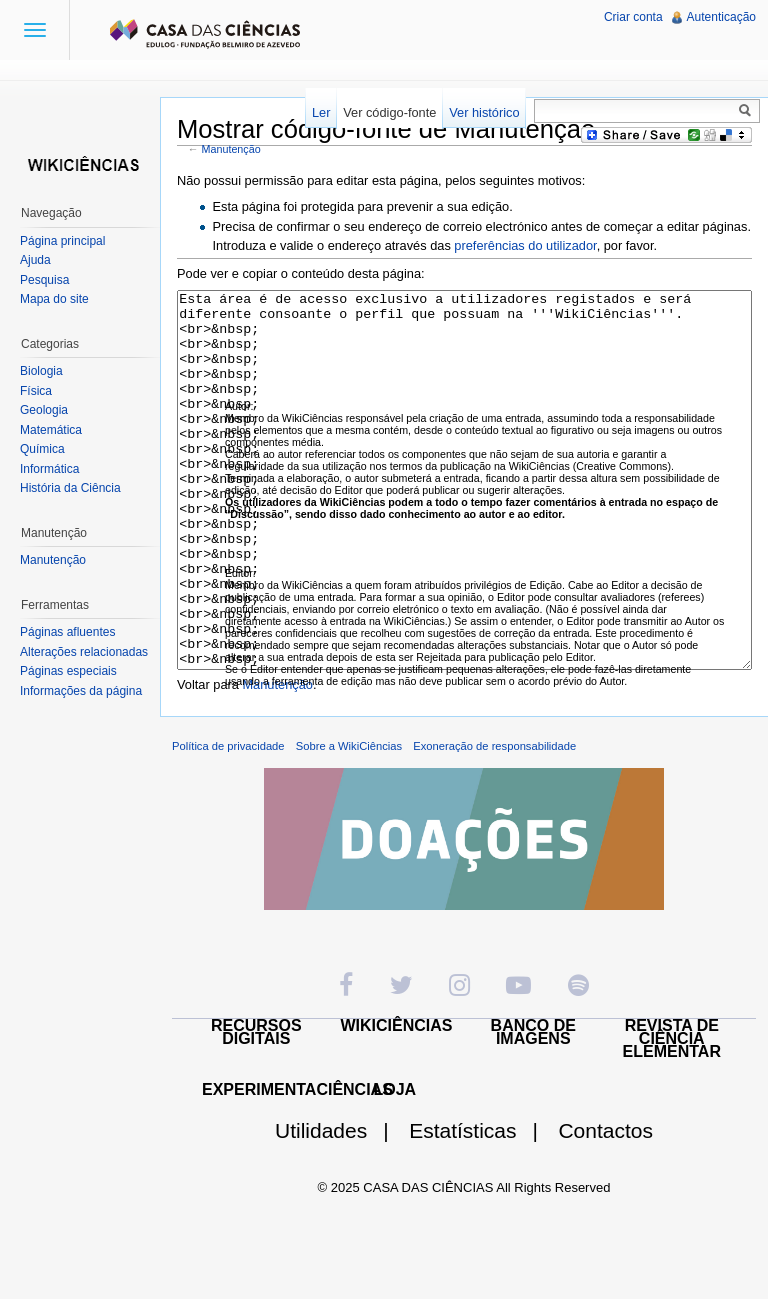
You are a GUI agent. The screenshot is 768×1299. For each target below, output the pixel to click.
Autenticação (721, 17)
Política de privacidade (228, 821)
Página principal (62, 241)
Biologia (41, 371)
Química (42, 449)
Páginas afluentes (67, 632)
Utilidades (340, 1205)
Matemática (51, 430)
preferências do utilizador (525, 245)
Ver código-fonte (389, 112)
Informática (49, 469)
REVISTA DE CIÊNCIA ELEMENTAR (672, 1113)
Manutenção (231, 149)
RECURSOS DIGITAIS (256, 1107)
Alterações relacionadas (84, 652)
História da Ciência (70, 488)
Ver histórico (484, 112)
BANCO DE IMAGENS (533, 1107)
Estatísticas (481, 1205)
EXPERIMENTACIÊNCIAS (297, 1164)
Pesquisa (44, 280)
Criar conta (633, 17)
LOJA (394, 1164)
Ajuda (35, 260)
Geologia (44, 410)
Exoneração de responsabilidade (494, 821)
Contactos (605, 1205)
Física (36, 391)
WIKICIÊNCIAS (397, 1100)
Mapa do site (54, 299)
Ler (321, 112)
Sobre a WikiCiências (349, 821)
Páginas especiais (68, 671)
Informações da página (81, 691)
